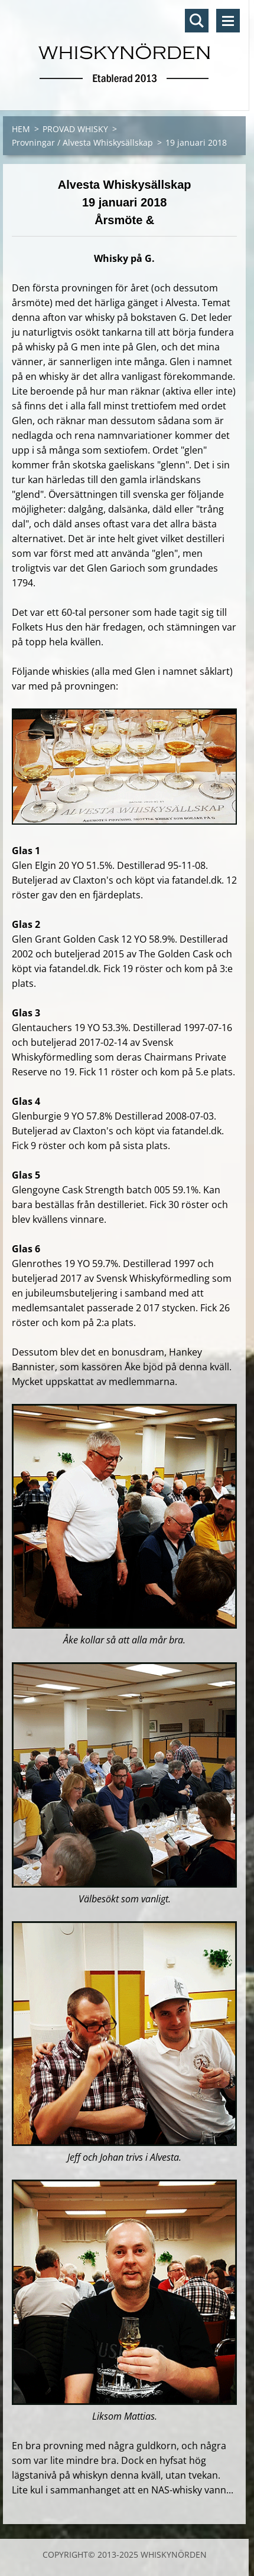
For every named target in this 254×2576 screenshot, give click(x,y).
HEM (21, 128)
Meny (228, 20)
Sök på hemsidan (197, 20)
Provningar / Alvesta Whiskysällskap (82, 142)
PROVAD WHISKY (75, 128)
